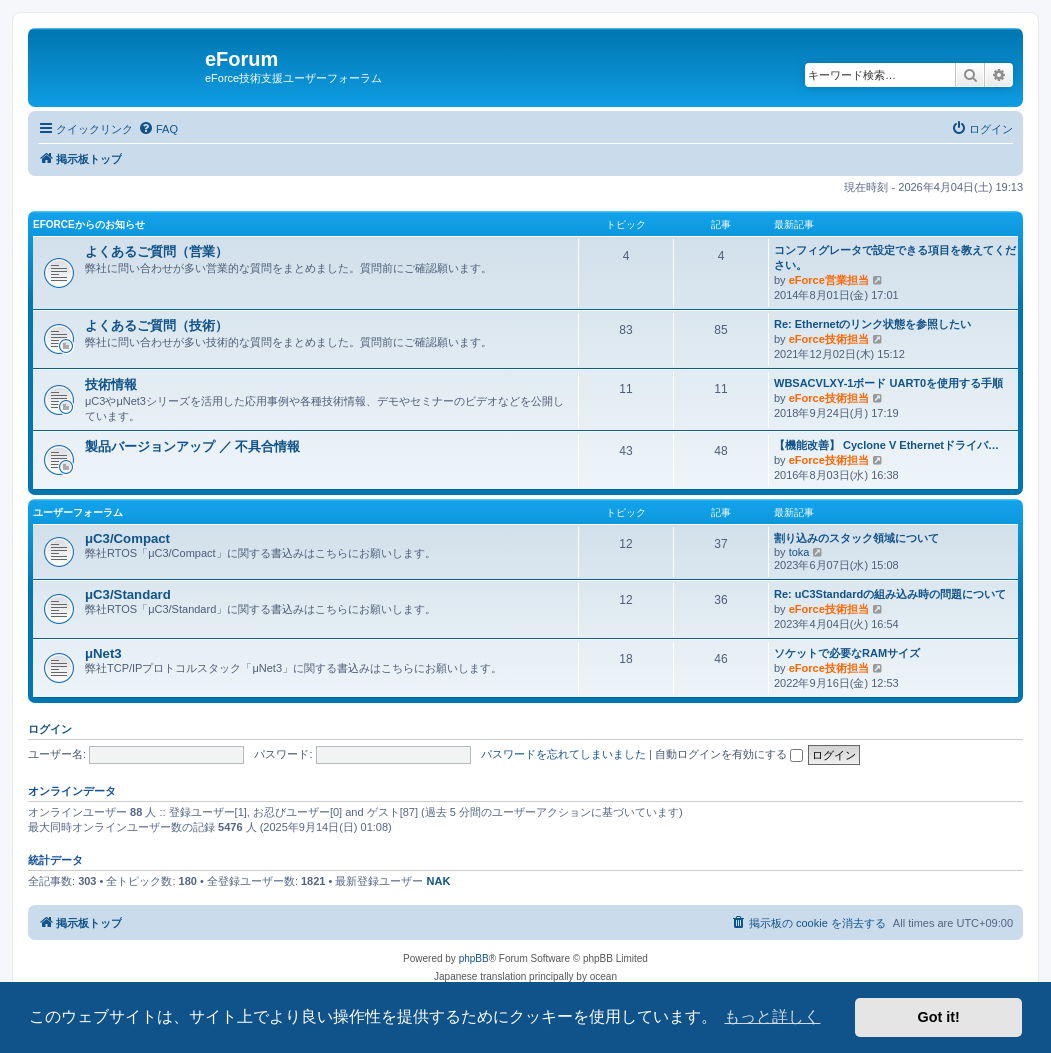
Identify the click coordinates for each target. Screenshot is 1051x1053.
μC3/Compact (127, 538)
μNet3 (103, 653)
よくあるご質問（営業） (156, 251)
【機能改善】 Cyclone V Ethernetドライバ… (886, 445)
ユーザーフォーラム (78, 512)
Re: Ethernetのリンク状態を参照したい (872, 324)
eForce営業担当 (829, 280)
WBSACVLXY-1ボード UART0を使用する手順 (888, 383)
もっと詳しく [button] (772, 1016)
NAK (439, 881)
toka (799, 552)
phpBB (474, 958)
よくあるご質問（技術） (156, 325)
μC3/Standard (128, 594)
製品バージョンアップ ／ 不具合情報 (192, 446)
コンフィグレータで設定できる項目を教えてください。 (895, 257)
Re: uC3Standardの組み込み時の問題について (890, 594)
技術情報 (111, 384)
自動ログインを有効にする (729, 754)
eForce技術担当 (829, 339)
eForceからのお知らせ (89, 224)
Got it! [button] (939, 1017)
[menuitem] (158, 129)
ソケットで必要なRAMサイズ (847, 653)
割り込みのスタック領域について (856, 538)
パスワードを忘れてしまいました (563, 754)
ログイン (50, 729)
